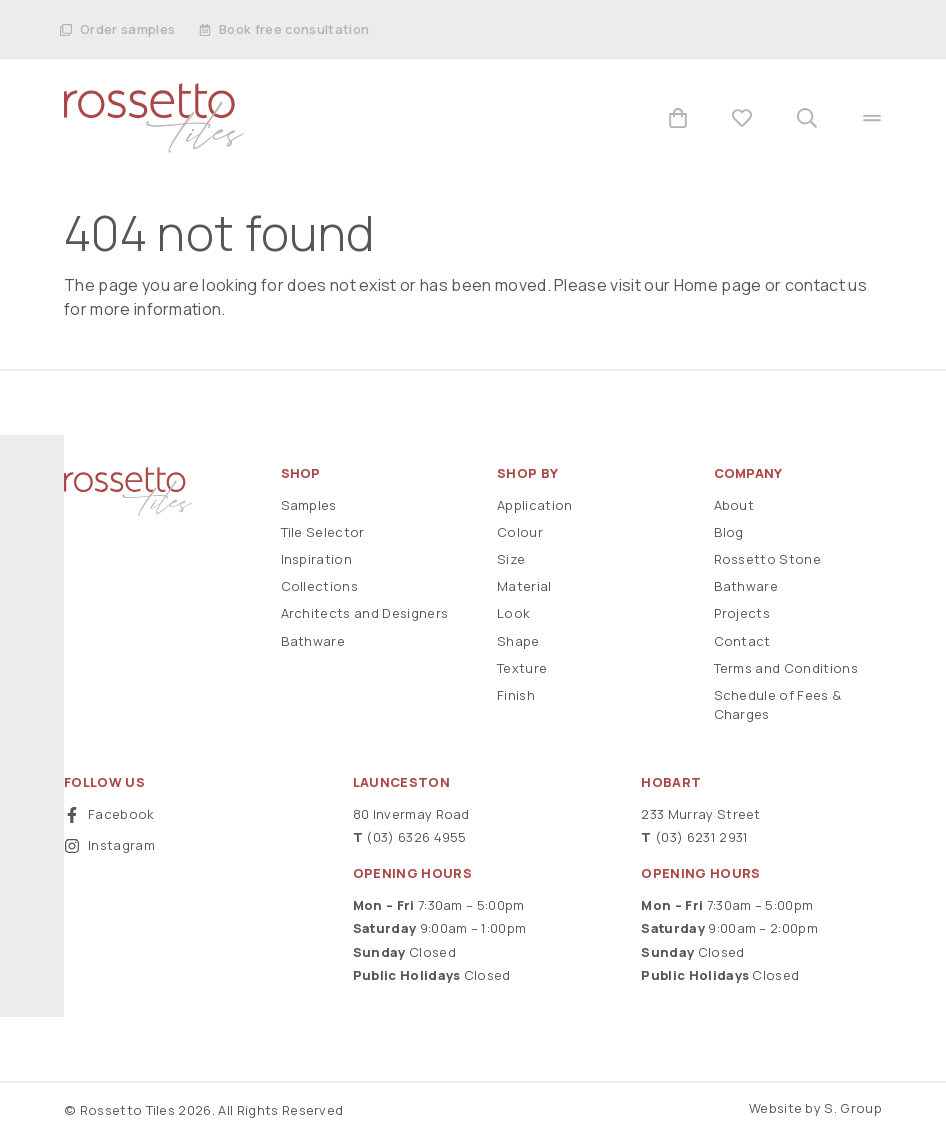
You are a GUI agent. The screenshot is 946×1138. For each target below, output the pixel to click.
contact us (826, 285)
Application (535, 505)
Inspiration (317, 559)
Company (748, 473)
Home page (718, 285)
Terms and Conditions (786, 668)
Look (513, 613)
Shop (301, 473)
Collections (320, 586)
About (734, 505)
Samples (309, 505)
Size (511, 559)
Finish (516, 695)
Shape (518, 641)
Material (524, 586)
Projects (742, 613)
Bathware (313, 641)
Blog (729, 532)
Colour (520, 532)
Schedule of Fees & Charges (778, 704)
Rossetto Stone (767, 559)
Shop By (527, 473)
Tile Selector (323, 532)
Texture (522, 668)
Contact (742, 641)
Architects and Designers (365, 613)
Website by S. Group (815, 1108)
